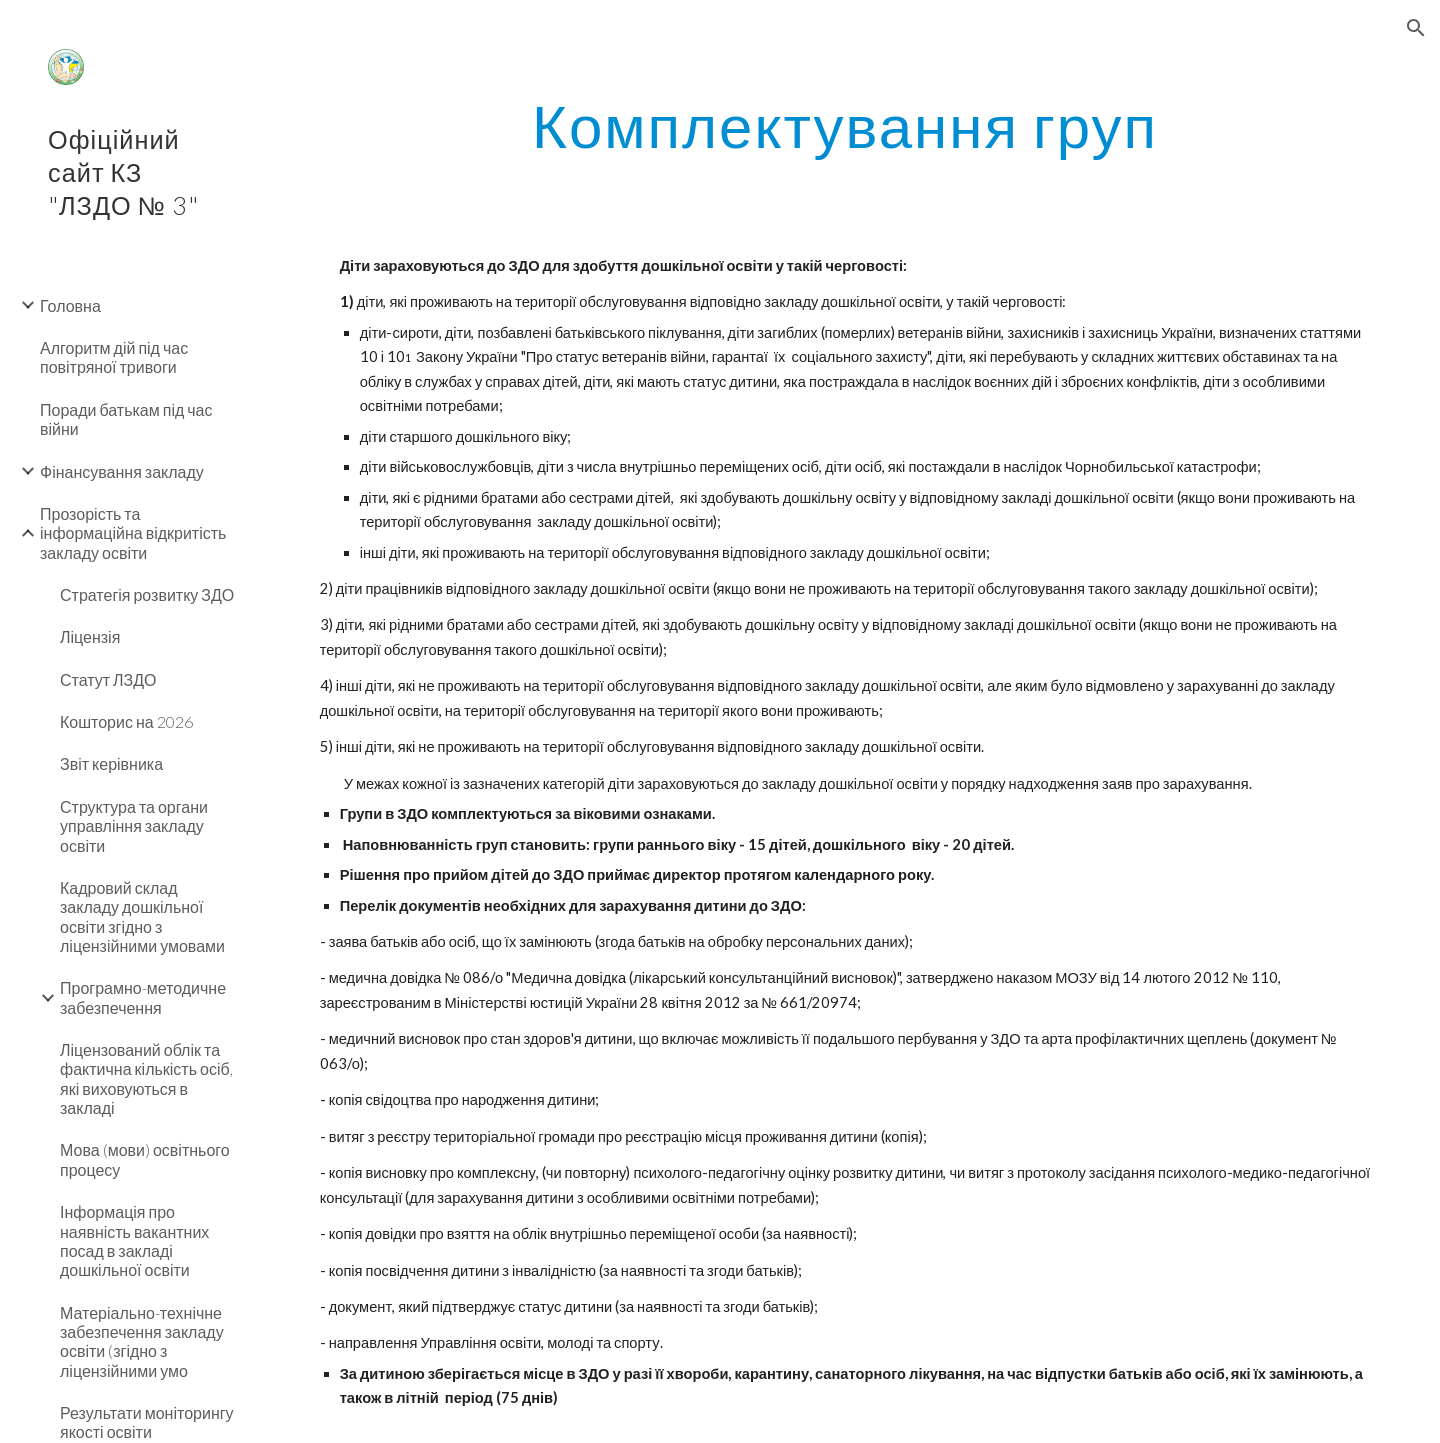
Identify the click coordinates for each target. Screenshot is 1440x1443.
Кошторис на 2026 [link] (126, 721)
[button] (1416, 28)
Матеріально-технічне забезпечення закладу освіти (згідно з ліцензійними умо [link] (142, 1341)
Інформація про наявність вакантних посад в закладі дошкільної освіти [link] (134, 1240)
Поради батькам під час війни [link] (126, 419)
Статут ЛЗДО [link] (108, 679)
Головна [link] (70, 305)
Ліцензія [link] (90, 636)
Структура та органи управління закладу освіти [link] (134, 826)
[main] (845, 125)
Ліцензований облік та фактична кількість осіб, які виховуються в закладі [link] (146, 1078)
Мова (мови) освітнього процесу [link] (145, 1159)
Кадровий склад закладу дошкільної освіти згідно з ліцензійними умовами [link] (142, 916)
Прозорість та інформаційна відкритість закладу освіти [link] (133, 533)
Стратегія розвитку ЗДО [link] (147, 594)
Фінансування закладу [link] (122, 471)
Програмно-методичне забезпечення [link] (143, 997)
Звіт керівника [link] (111, 763)
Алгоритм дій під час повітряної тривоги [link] (114, 357)
